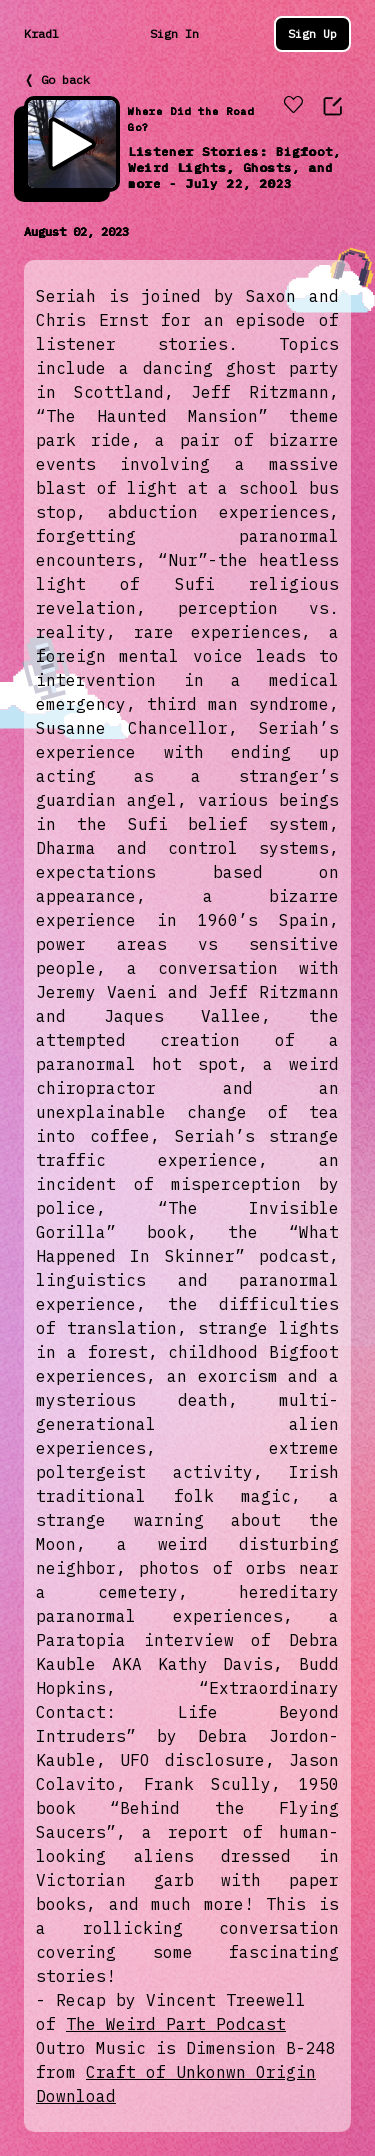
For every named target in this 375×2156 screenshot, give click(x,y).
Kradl (41, 33)
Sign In (174, 33)
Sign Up (312, 33)
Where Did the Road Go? (191, 119)
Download (76, 2096)
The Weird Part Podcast (176, 2024)
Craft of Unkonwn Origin (201, 2072)
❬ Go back (57, 79)
